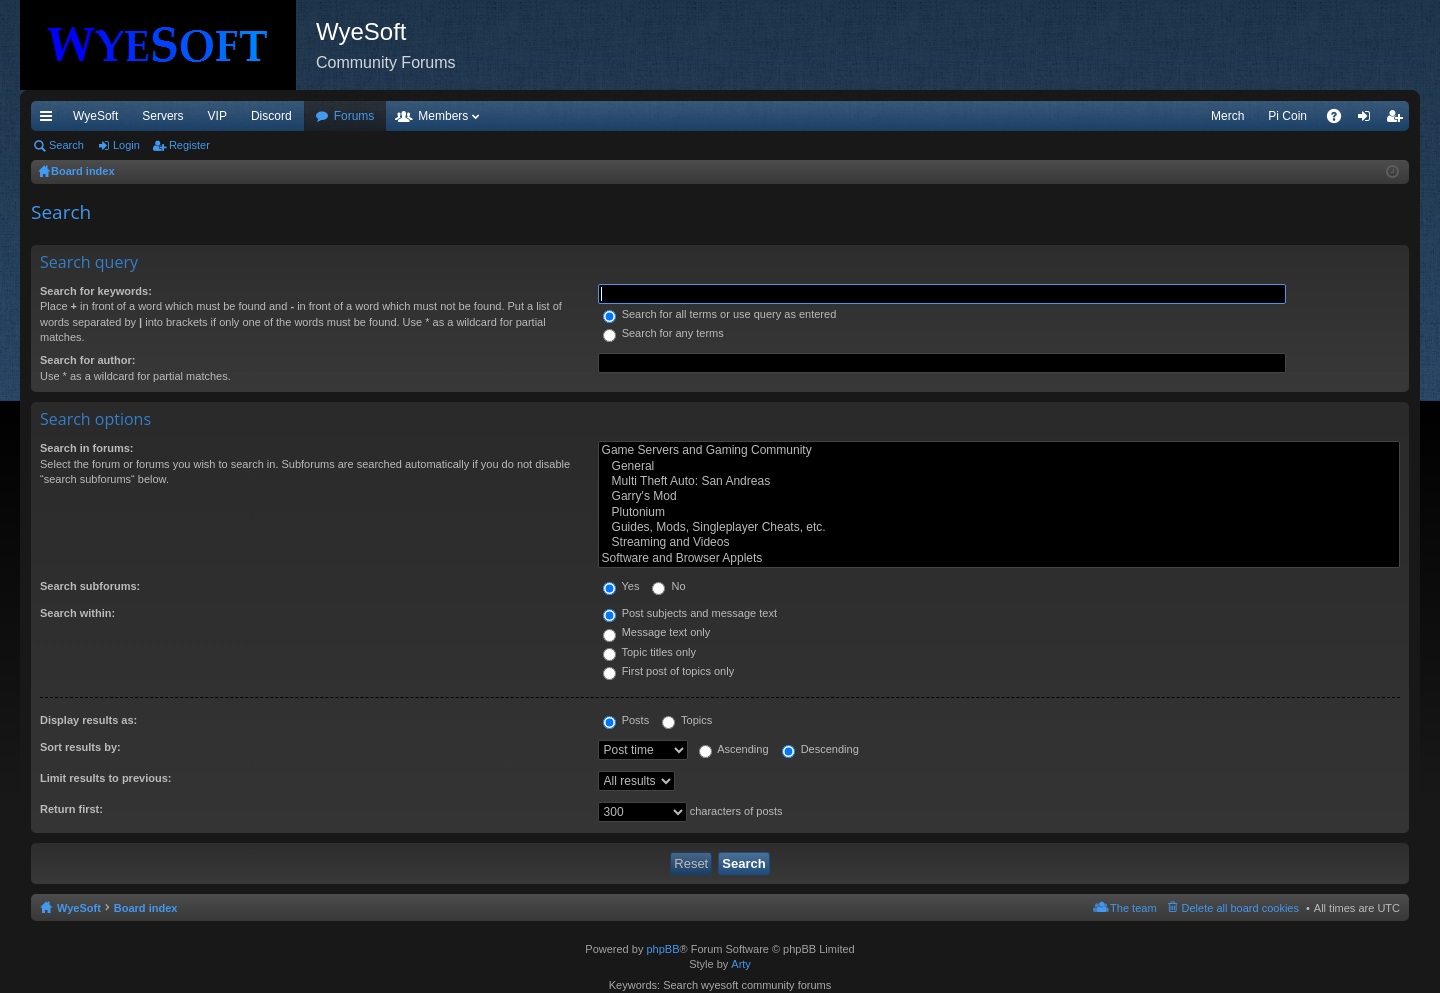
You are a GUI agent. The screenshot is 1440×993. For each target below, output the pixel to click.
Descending (820, 749)
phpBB (662, 949)
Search (66, 145)
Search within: (77, 613)
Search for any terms (663, 333)
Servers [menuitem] (162, 116)
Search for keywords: (96, 291)
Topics (687, 720)
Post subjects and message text (690, 613)
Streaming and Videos (999, 542)
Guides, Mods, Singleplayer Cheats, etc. (999, 527)
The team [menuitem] (1133, 908)
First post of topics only (669, 671)
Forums (354, 116)
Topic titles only (649, 652)
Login (126, 145)
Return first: (71, 809)
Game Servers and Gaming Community (999, 450)
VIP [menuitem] (217, 116)
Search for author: (87, 360)
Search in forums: (87, 448)
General (999, 466)
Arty (741, 964)
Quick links (50, 120)
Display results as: (88, 720)
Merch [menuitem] (1227, 116)
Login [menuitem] (1368, 120)
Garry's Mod (999, 496)
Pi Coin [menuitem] (1287, 116)
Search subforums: (90, 586)
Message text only (657, 632)
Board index (146, 908)
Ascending (734, 749)
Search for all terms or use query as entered (720, 314)
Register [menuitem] (1398, 120)
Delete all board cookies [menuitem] (1240, 908)
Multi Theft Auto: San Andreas (999, 481)
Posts (626, 720)
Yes (621, 586)
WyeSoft (95, 116)
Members (443, 116)
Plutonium (999, 512)
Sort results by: (80, 747)
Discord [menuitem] (271, 116)
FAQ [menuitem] (1340, 120)
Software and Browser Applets (999, 558)
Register (189, 145)
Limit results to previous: (105, 778)
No (668, 586)
